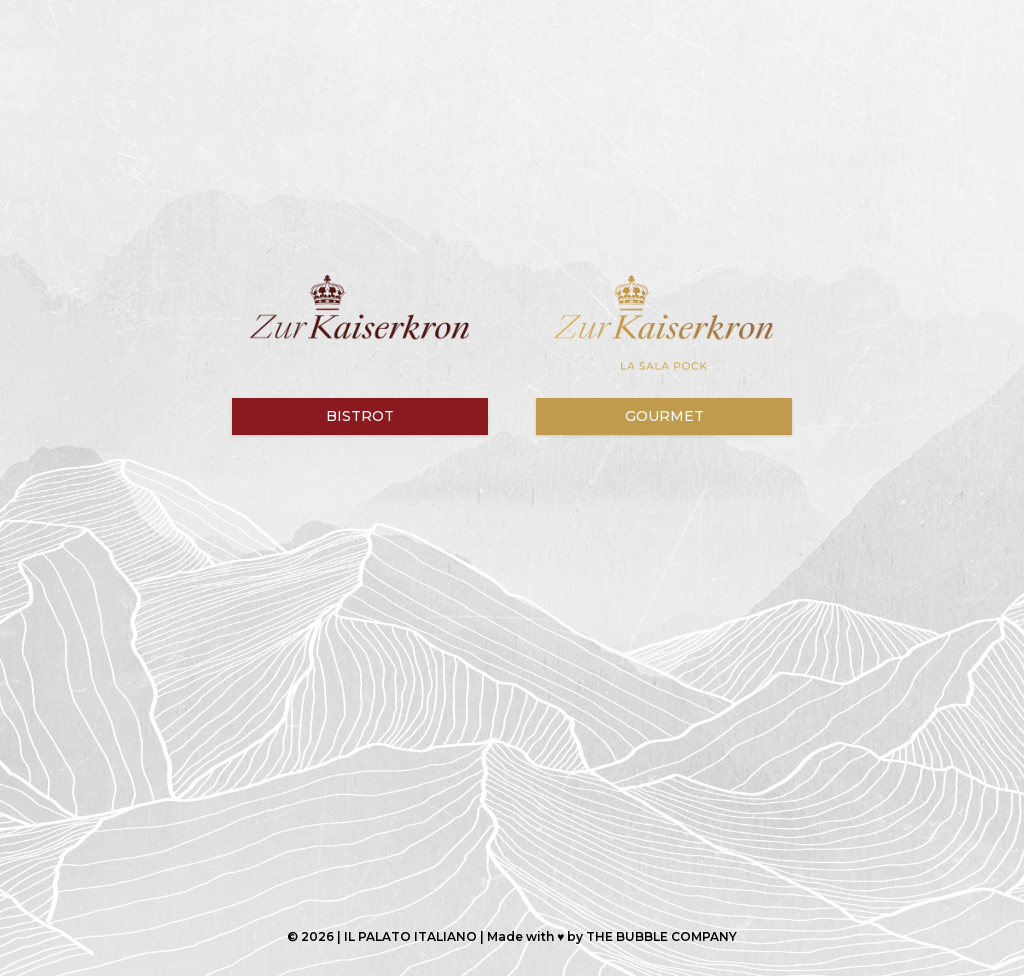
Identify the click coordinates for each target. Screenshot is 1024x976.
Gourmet (664, 416)
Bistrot (360, 416)
